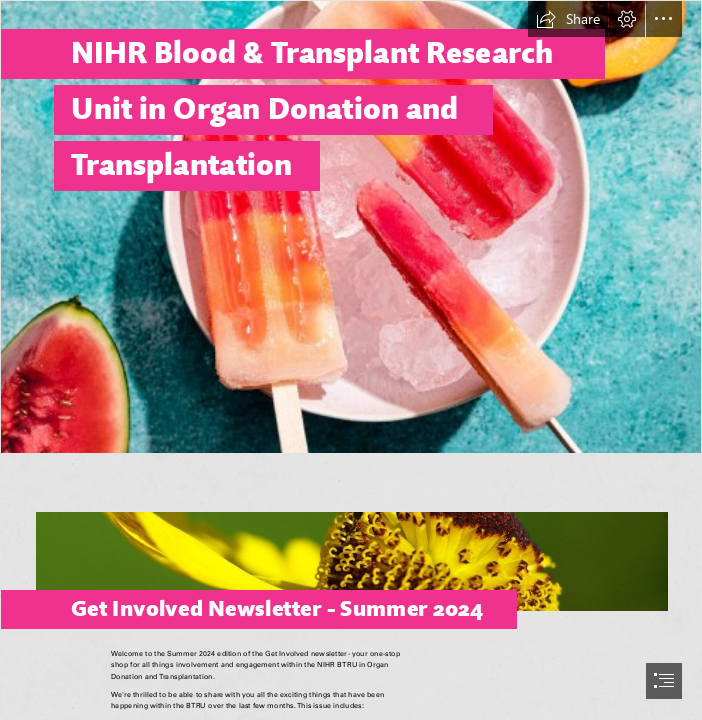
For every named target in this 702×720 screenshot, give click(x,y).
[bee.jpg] (351, 546)
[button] (568, 19)
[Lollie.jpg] (351, 227)
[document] (351, 360)
